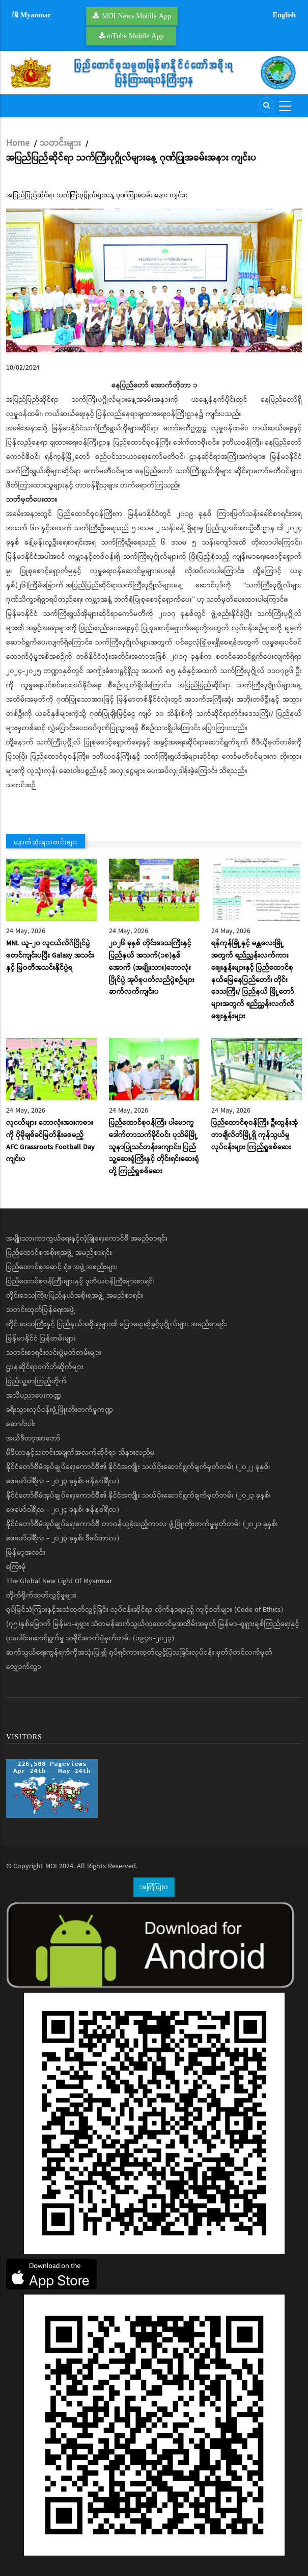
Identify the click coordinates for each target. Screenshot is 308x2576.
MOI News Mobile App (136, 15)
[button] (154, 280)
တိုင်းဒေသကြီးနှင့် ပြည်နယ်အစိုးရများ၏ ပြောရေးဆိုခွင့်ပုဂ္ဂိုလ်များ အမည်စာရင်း (117, 1324)
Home (18, 143)
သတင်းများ (60, 143)
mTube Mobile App (135, 35)
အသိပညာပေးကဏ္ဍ (34, 1395)
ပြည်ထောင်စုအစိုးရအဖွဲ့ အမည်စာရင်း (59, 1252)
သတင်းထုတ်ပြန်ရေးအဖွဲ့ (41, 1310)
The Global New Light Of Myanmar (59, 1581)
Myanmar (31, 14)
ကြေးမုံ (16, 1567)
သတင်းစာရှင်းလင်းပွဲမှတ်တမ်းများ (53, 1352)
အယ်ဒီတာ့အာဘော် (33, 1438)
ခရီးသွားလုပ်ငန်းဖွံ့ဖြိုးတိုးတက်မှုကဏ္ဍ (59, 1409)
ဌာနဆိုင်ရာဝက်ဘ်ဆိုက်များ (44, 1367)
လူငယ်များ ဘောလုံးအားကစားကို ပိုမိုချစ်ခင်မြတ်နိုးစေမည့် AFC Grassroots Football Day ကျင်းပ (50, 1141)
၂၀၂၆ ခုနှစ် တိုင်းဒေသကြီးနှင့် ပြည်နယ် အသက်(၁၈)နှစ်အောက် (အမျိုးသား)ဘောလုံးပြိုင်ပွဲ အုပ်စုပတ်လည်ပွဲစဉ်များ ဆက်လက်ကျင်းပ (151, 967)
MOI (51, 1866)
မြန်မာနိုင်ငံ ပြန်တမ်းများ (41, 1338)
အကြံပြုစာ (154, 1886)
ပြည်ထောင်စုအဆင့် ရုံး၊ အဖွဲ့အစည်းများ (62, 1267)
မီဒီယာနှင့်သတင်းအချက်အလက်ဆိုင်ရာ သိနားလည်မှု (80, 1452)
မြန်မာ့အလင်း (25, 1552)
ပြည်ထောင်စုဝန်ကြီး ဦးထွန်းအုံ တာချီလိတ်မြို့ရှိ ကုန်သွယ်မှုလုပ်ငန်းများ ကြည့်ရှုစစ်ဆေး (254, 1135)
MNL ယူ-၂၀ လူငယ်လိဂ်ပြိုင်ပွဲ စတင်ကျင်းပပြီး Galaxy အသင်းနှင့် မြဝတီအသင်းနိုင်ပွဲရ (50, 955)
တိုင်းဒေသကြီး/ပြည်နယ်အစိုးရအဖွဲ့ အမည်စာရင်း (74, 1295)
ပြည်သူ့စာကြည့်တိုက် (36, 1381)
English (284, 14)
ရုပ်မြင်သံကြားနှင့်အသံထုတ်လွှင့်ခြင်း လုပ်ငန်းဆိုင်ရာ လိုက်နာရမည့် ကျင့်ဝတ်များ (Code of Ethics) (144, 1609)
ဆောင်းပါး (20, 1424)
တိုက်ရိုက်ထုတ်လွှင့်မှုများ (41, 1595)
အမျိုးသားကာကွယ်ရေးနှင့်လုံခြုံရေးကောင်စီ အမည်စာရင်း (86, 1238)
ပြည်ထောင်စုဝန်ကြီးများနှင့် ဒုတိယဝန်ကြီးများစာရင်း (80, 1281)
